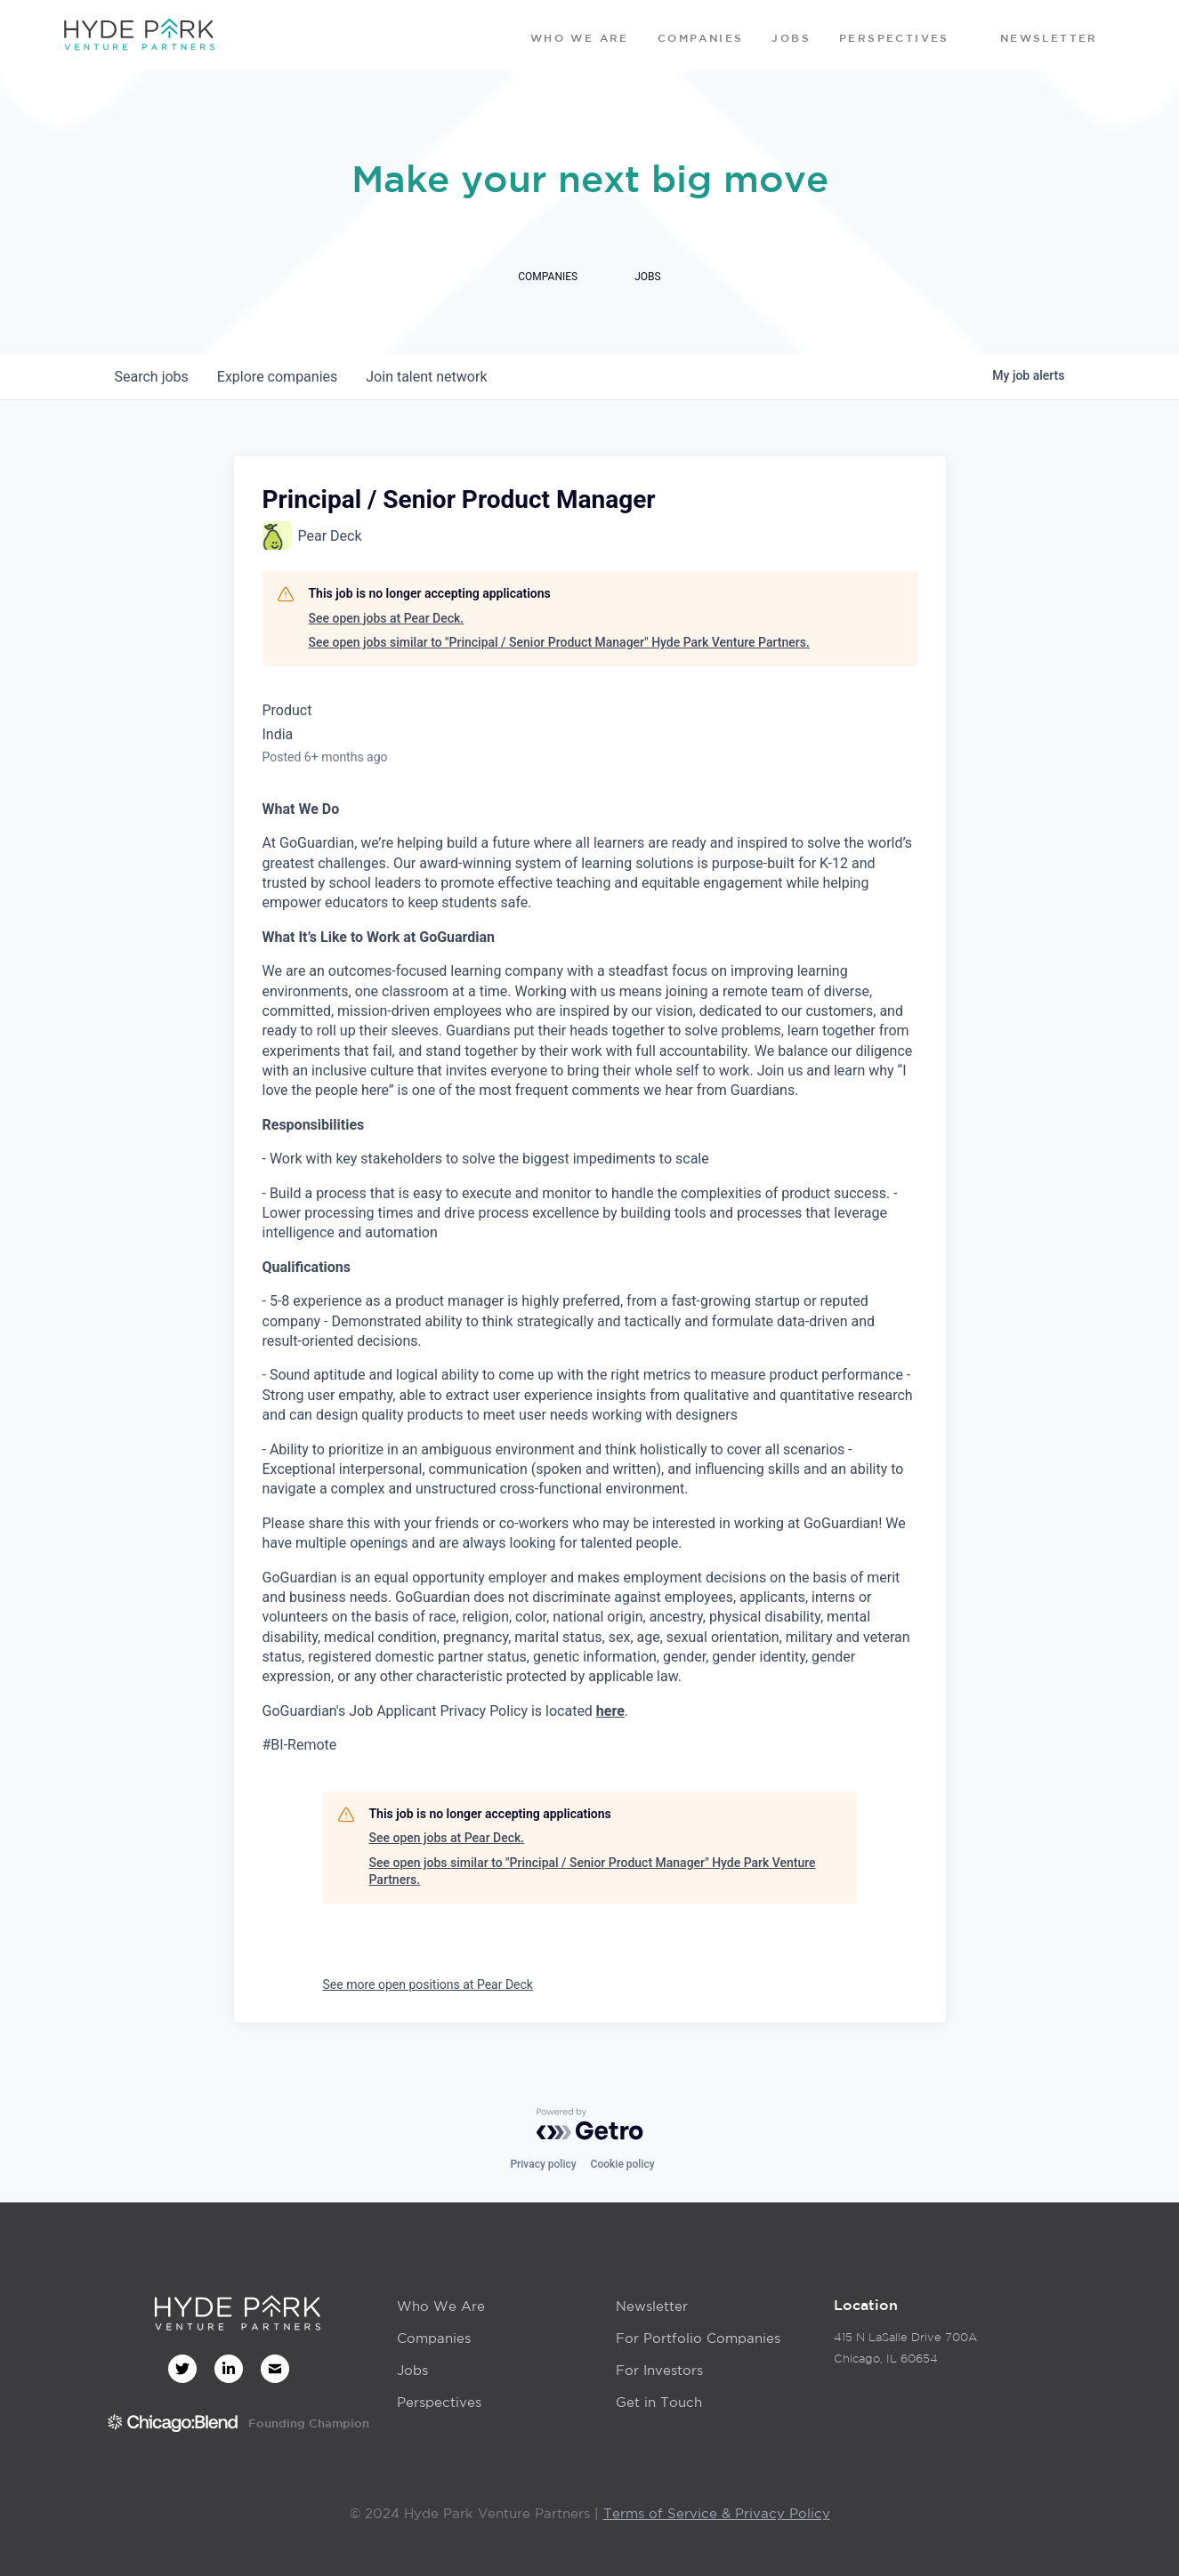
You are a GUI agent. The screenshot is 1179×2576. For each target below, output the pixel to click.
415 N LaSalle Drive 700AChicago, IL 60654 (905, 2347)
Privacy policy (543, 2164)
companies (277, 376)
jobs (152, 376)
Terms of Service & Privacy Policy (716, 2513)
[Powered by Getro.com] (590, 2124)
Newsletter (652, 2306)
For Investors (659, 2370)
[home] (139, 35)
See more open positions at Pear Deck (428, 1984)
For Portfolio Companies (698, 2338)
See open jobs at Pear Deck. (386, 618)
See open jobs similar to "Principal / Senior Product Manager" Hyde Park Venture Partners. (559, 642)
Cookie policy (623, 2164)
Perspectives (439, 2402)
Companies (434, 2338)
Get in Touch (659, 2402)
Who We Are (441, 2306)
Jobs (412, 2370)
